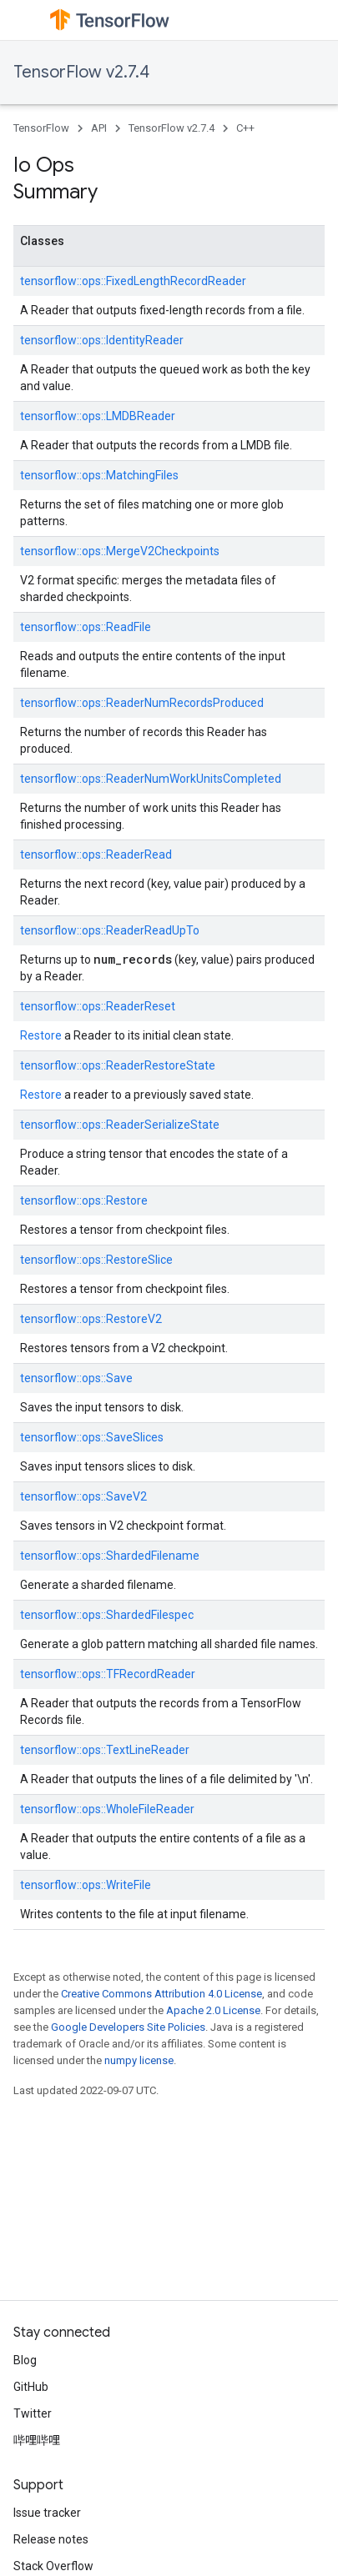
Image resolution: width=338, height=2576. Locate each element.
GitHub (30, 2386)
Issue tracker (47, 2512)
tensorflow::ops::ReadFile (85, 627)
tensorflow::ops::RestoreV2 (91, 1319)
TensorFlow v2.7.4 (81, 72)
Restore (41, 1035)
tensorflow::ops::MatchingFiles (99, 475)
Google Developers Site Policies (128, 2027)
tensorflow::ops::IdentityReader (102, 340)
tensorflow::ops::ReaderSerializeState (119, 1124)
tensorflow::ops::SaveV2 (83, 1496)
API (99, 128)
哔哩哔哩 (36, 2440)
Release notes (50, 2539)
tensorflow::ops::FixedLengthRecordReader (133, 281)
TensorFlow (41, 128)
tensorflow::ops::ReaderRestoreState (117, 1065)
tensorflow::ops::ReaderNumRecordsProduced (142, 702)
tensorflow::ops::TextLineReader (104, 1750)
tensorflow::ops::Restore (84, 1200)
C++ (245, 128)
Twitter (32, 2413)
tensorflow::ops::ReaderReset (97, 1006)
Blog (25, 2360)
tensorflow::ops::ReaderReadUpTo (109, 930)
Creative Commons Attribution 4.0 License (161, 1993)
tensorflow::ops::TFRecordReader (107, 1674)
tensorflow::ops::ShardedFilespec (107, 1614)
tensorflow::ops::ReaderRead (96, 854)
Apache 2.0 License (213, 2010)
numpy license (139, 2060)
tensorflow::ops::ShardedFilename (109, 1555)
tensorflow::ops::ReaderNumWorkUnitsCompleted (150, 778)
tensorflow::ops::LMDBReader (97, 416)
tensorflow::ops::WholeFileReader (107, 1809)
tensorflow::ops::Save (76, 1378)
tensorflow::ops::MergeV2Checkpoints (119, 551)
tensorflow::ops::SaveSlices (92, 1437)
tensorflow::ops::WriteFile (85, 1885)
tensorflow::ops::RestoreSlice (96, 1259)
